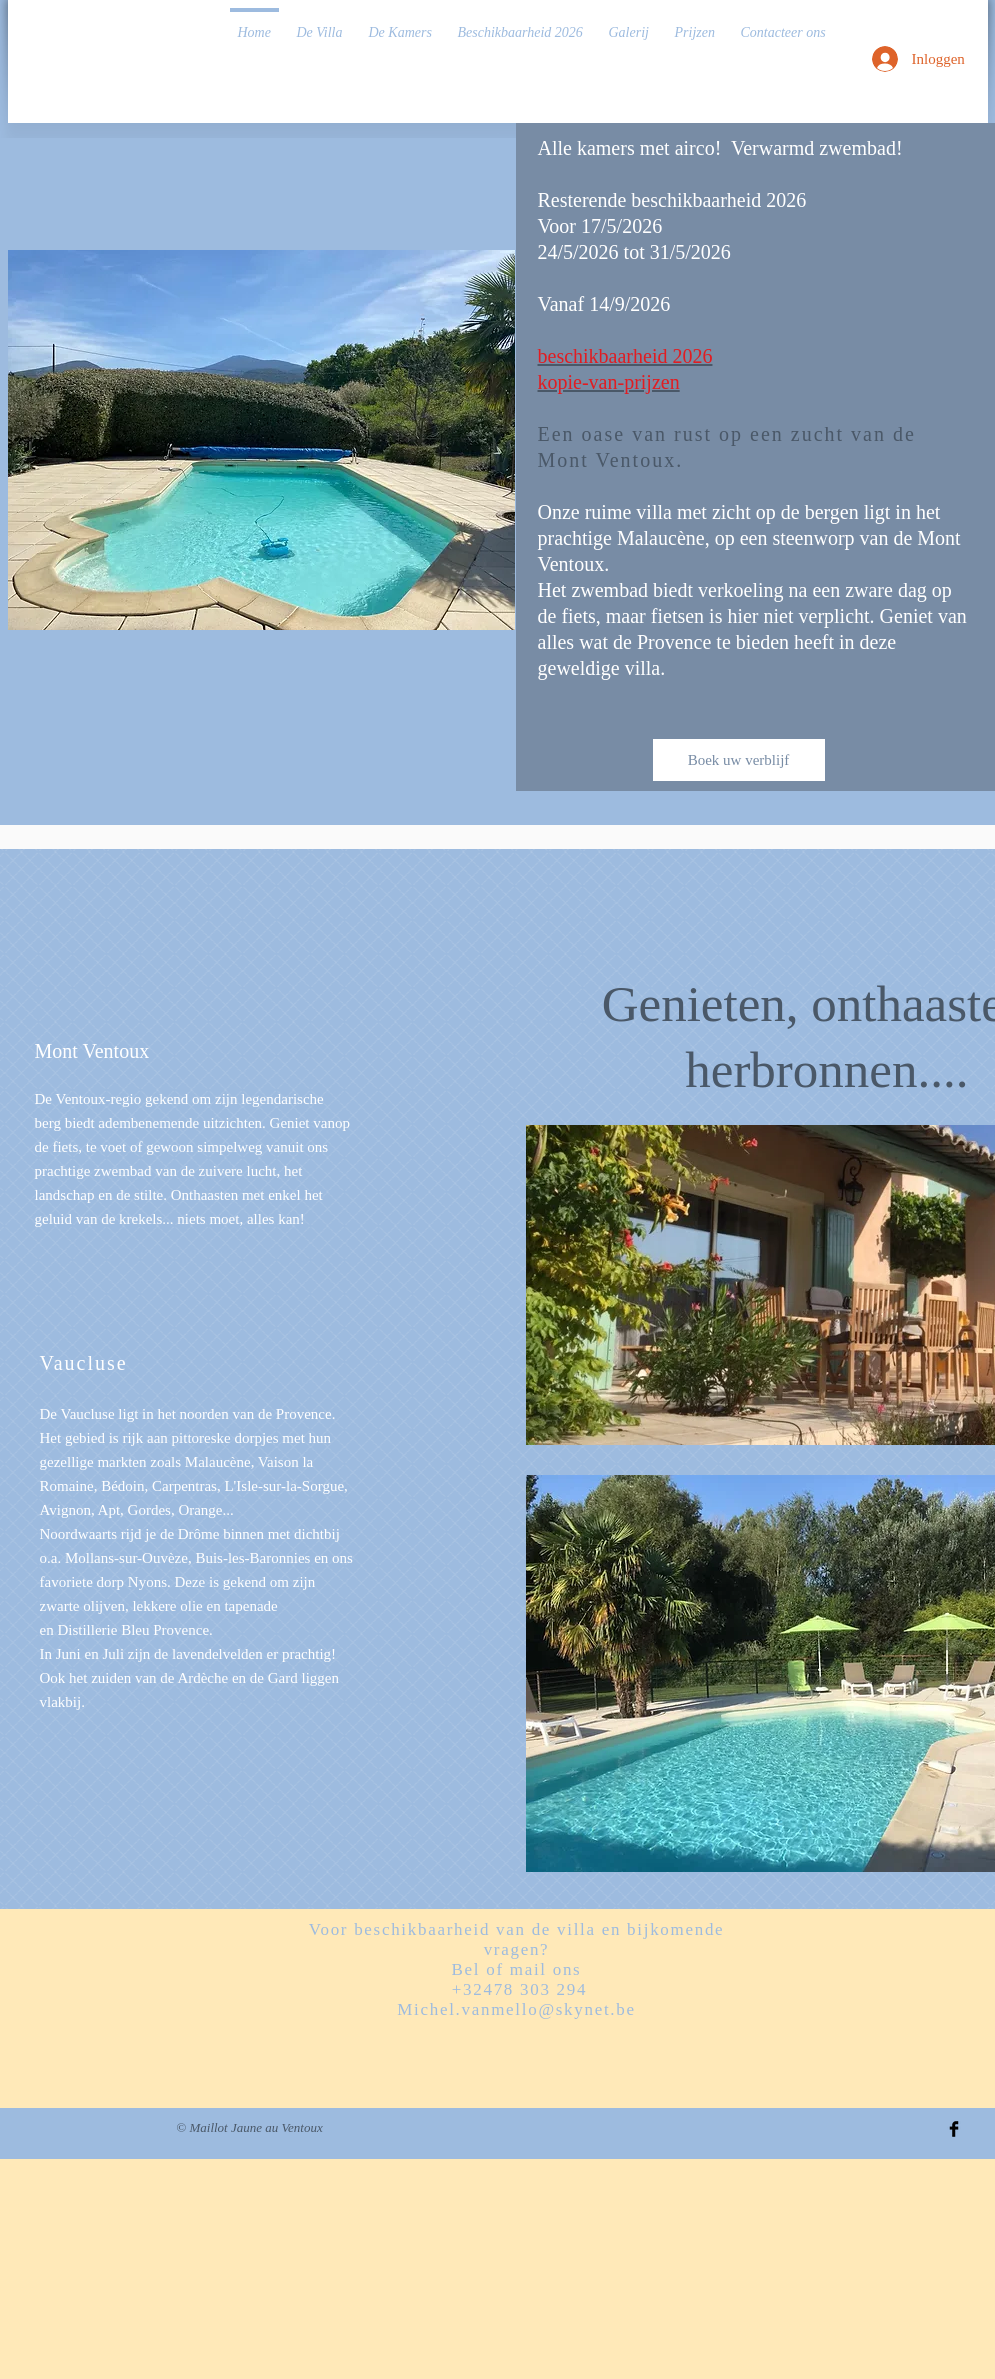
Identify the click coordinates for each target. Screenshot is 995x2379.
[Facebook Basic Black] (954, 2129)
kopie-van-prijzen (609, 382)
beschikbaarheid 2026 (625, 356)
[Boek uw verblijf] (739, 760)
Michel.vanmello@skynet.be (516, 2009)
